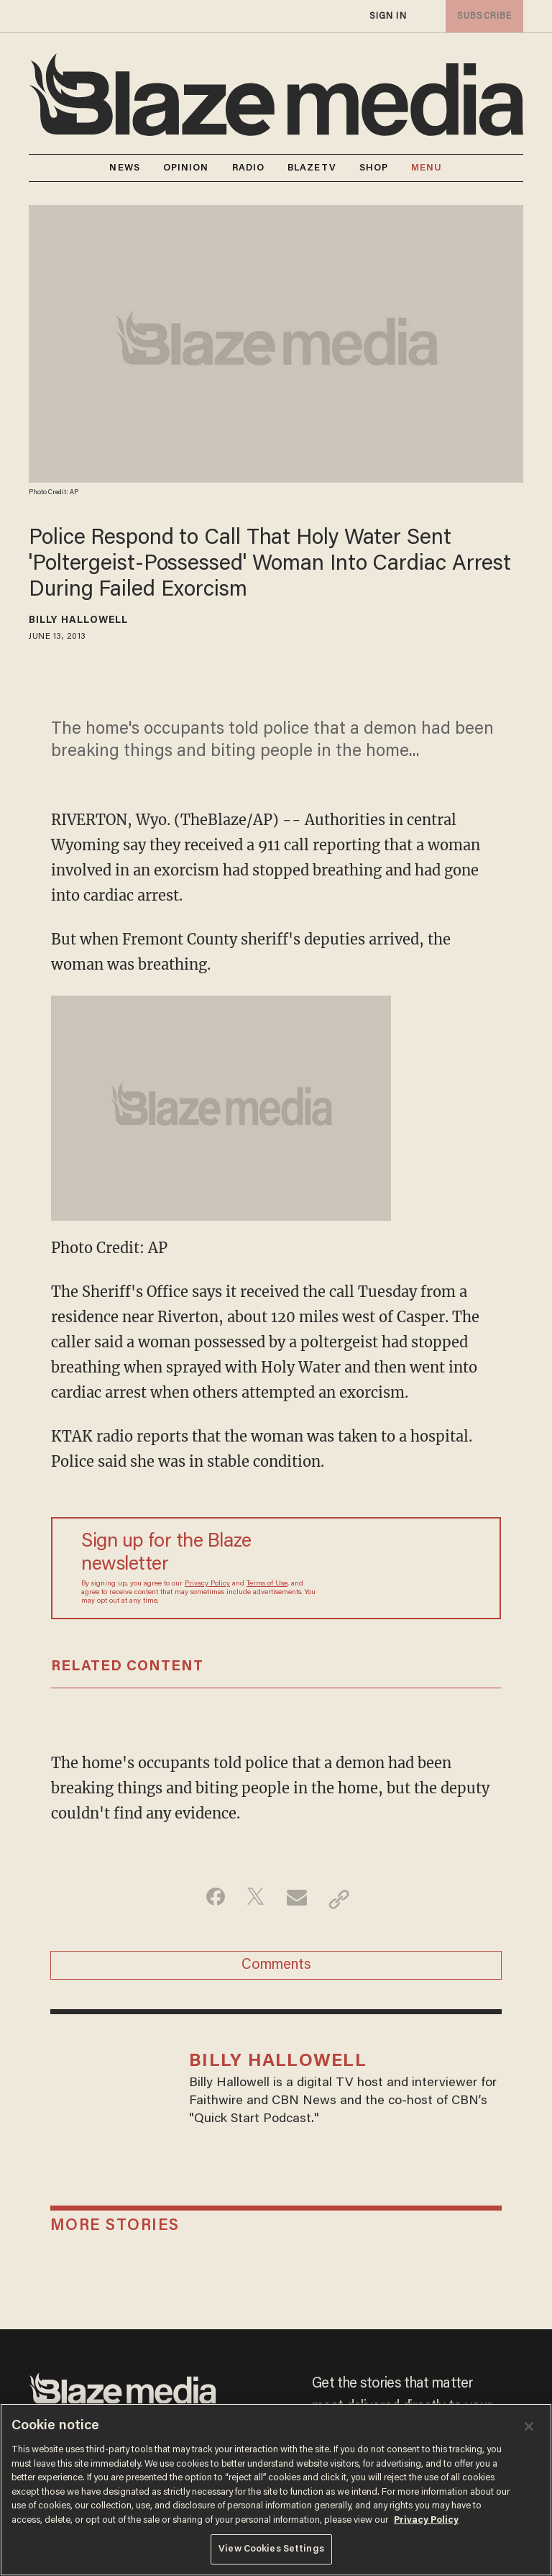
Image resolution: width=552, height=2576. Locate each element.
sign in (387, 16)
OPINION (186, 168)
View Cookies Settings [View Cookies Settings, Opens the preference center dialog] (271, 2549)
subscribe (481, 16)
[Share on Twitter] (253, 1899)
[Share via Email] (298, 1899)
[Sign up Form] (401, 1568)
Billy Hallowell (79, 621)
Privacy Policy (207, 1584)
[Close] (529, 2426)
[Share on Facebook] (208, 1899)
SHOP (373, 168)
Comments (276, 1970)
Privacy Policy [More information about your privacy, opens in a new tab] (426, 2520)
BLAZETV (312, 168)
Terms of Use (267, 1584)
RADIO (248, 168)
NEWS (124, 168)
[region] (276, 2489)
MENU (426, 168)
